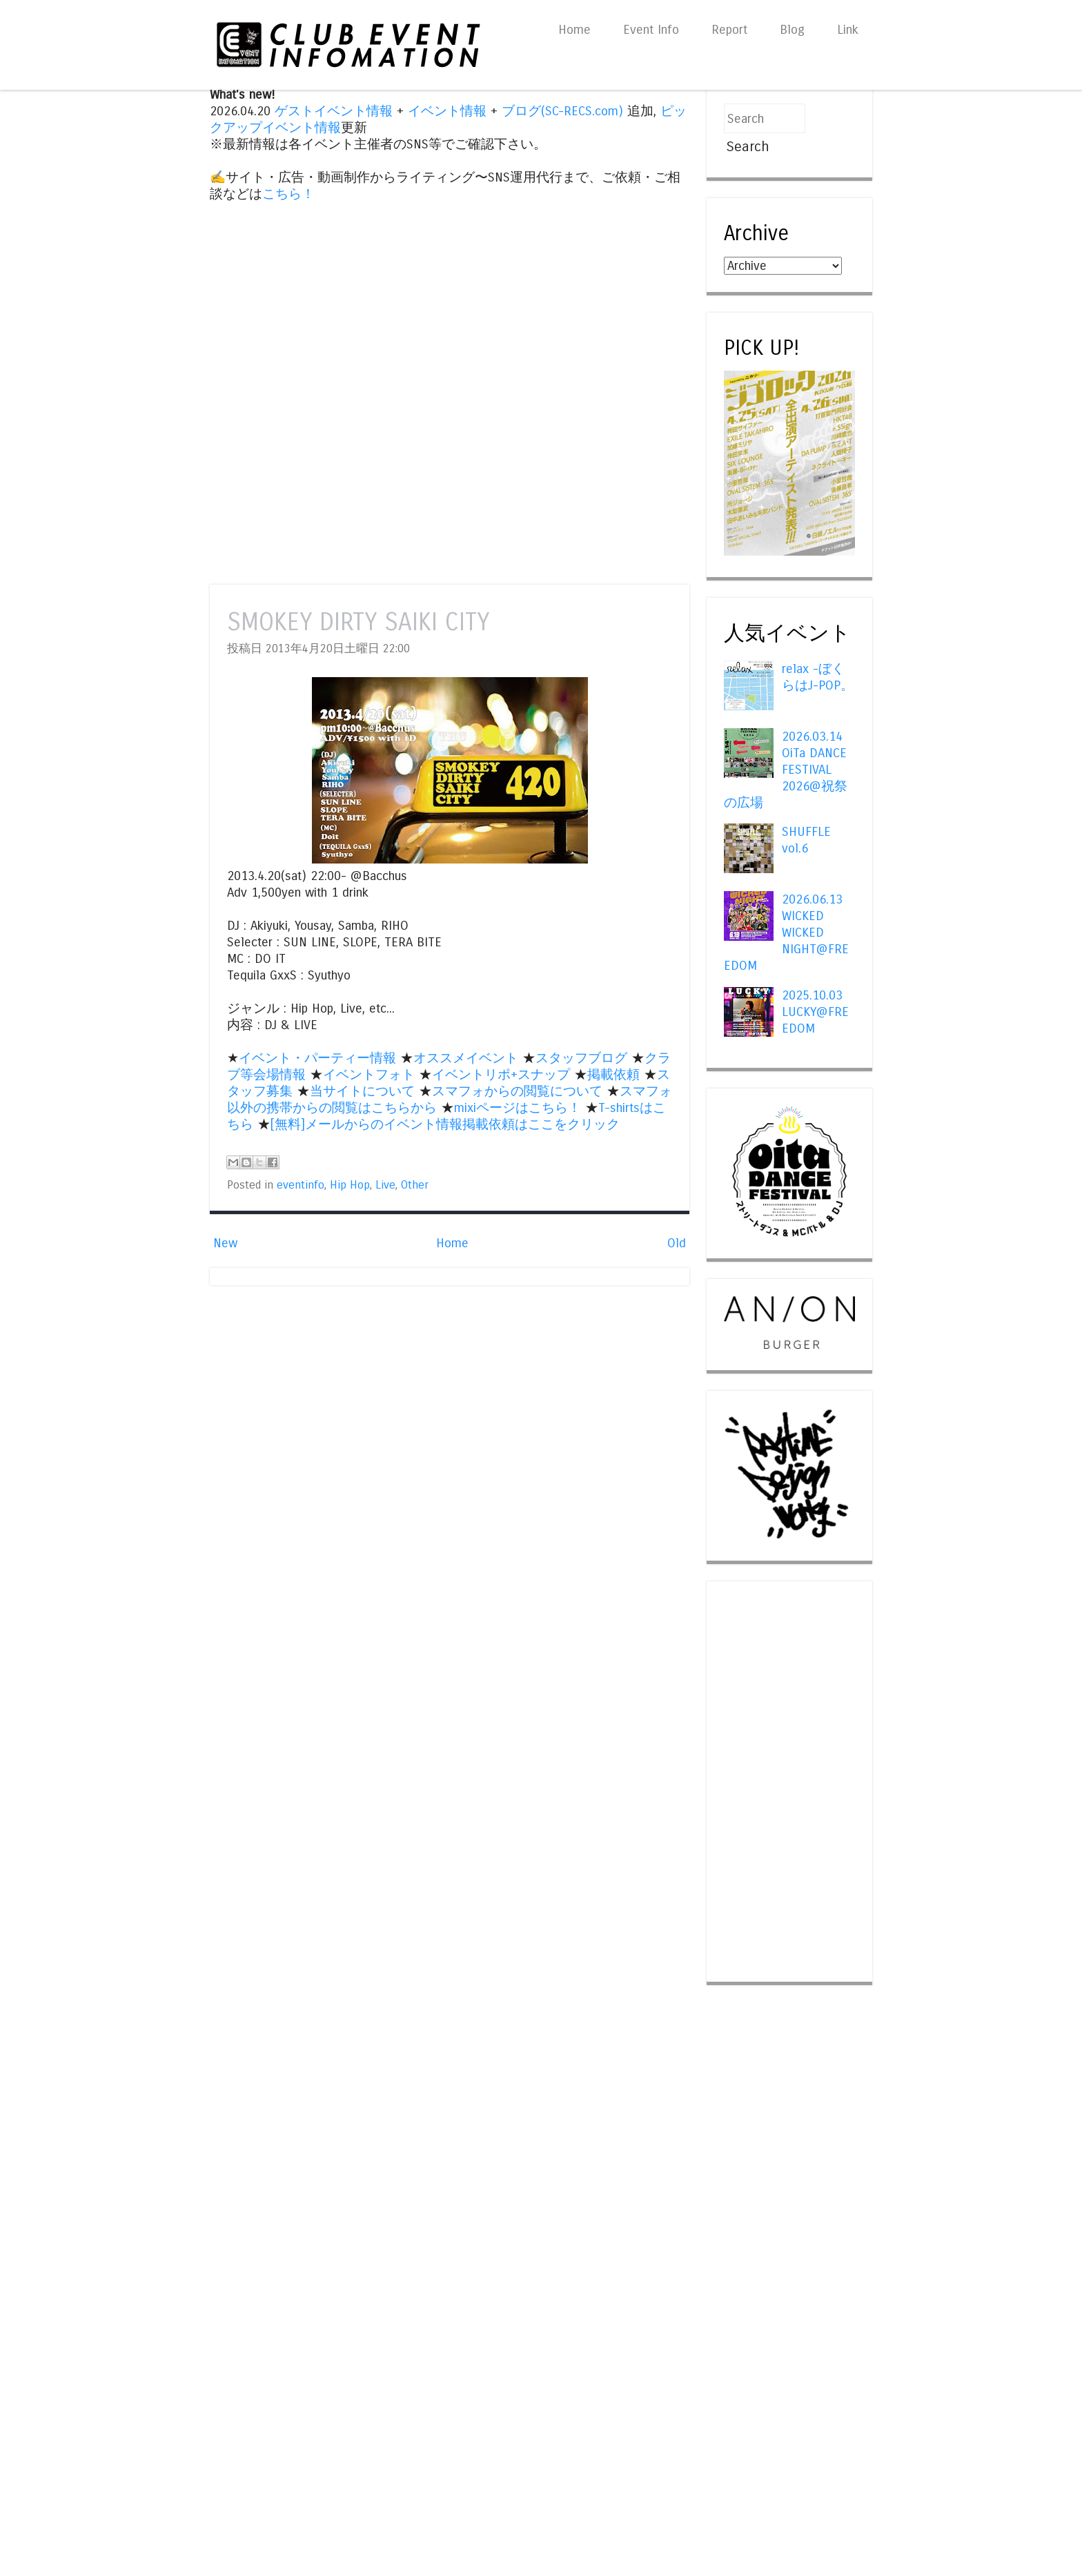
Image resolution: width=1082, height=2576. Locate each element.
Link (847, 29)
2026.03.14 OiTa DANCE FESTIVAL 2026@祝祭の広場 (785, 769)
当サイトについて (362, 1091)
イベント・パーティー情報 (317, 1058)
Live (385, 1185)
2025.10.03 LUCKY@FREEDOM (815, 1012)
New (225, 1243)
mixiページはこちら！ (517, 1107)
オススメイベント (465, 1058)
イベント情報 (447, 111)
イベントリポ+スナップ (501, 1074)
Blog (792, 29)
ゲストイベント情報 (334, 111)
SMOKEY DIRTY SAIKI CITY (358, 622)
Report (729, 29)
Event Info (651, 29)
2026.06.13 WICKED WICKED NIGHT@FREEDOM (786, 932)
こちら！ (288, 194)
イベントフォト (369, 1074)
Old (676, 1243)
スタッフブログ (581, 1058)
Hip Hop (350, 1185)
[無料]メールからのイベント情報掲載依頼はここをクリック (445, 1124)
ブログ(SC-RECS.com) (562, 111)
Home (574, 29)
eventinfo (300, 1185)
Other (415, 1185)
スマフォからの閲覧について (517, 1091)
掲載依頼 (613, 1074)
